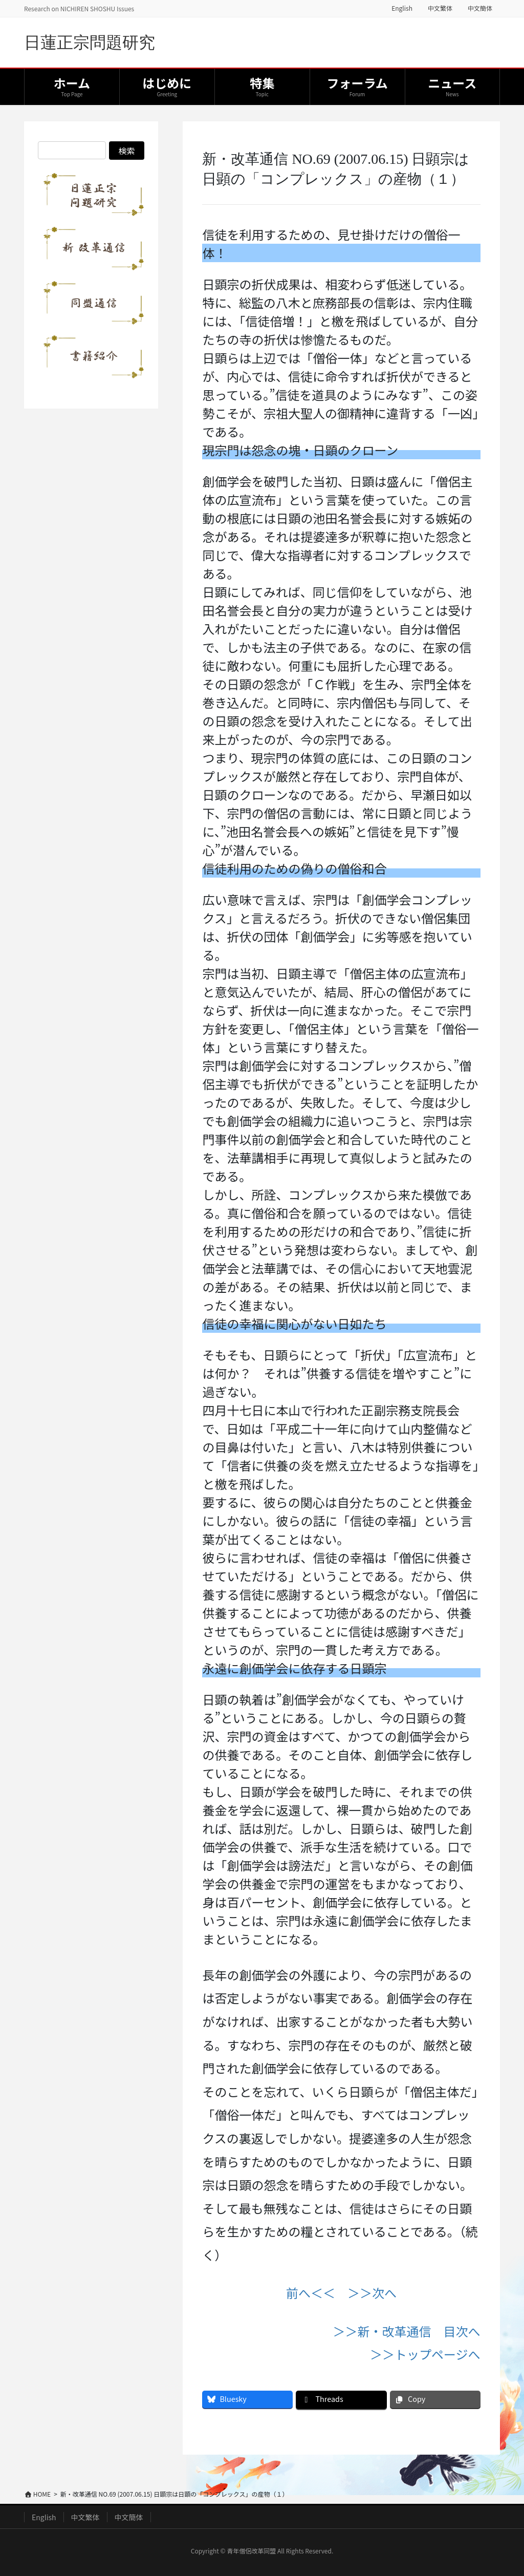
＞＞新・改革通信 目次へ (407, 2331)
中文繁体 (440, 8)
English (401, 8)
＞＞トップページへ (425, 2354)
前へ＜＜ (310, 2293)
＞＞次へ (372, 2293)
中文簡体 (480, 8)
